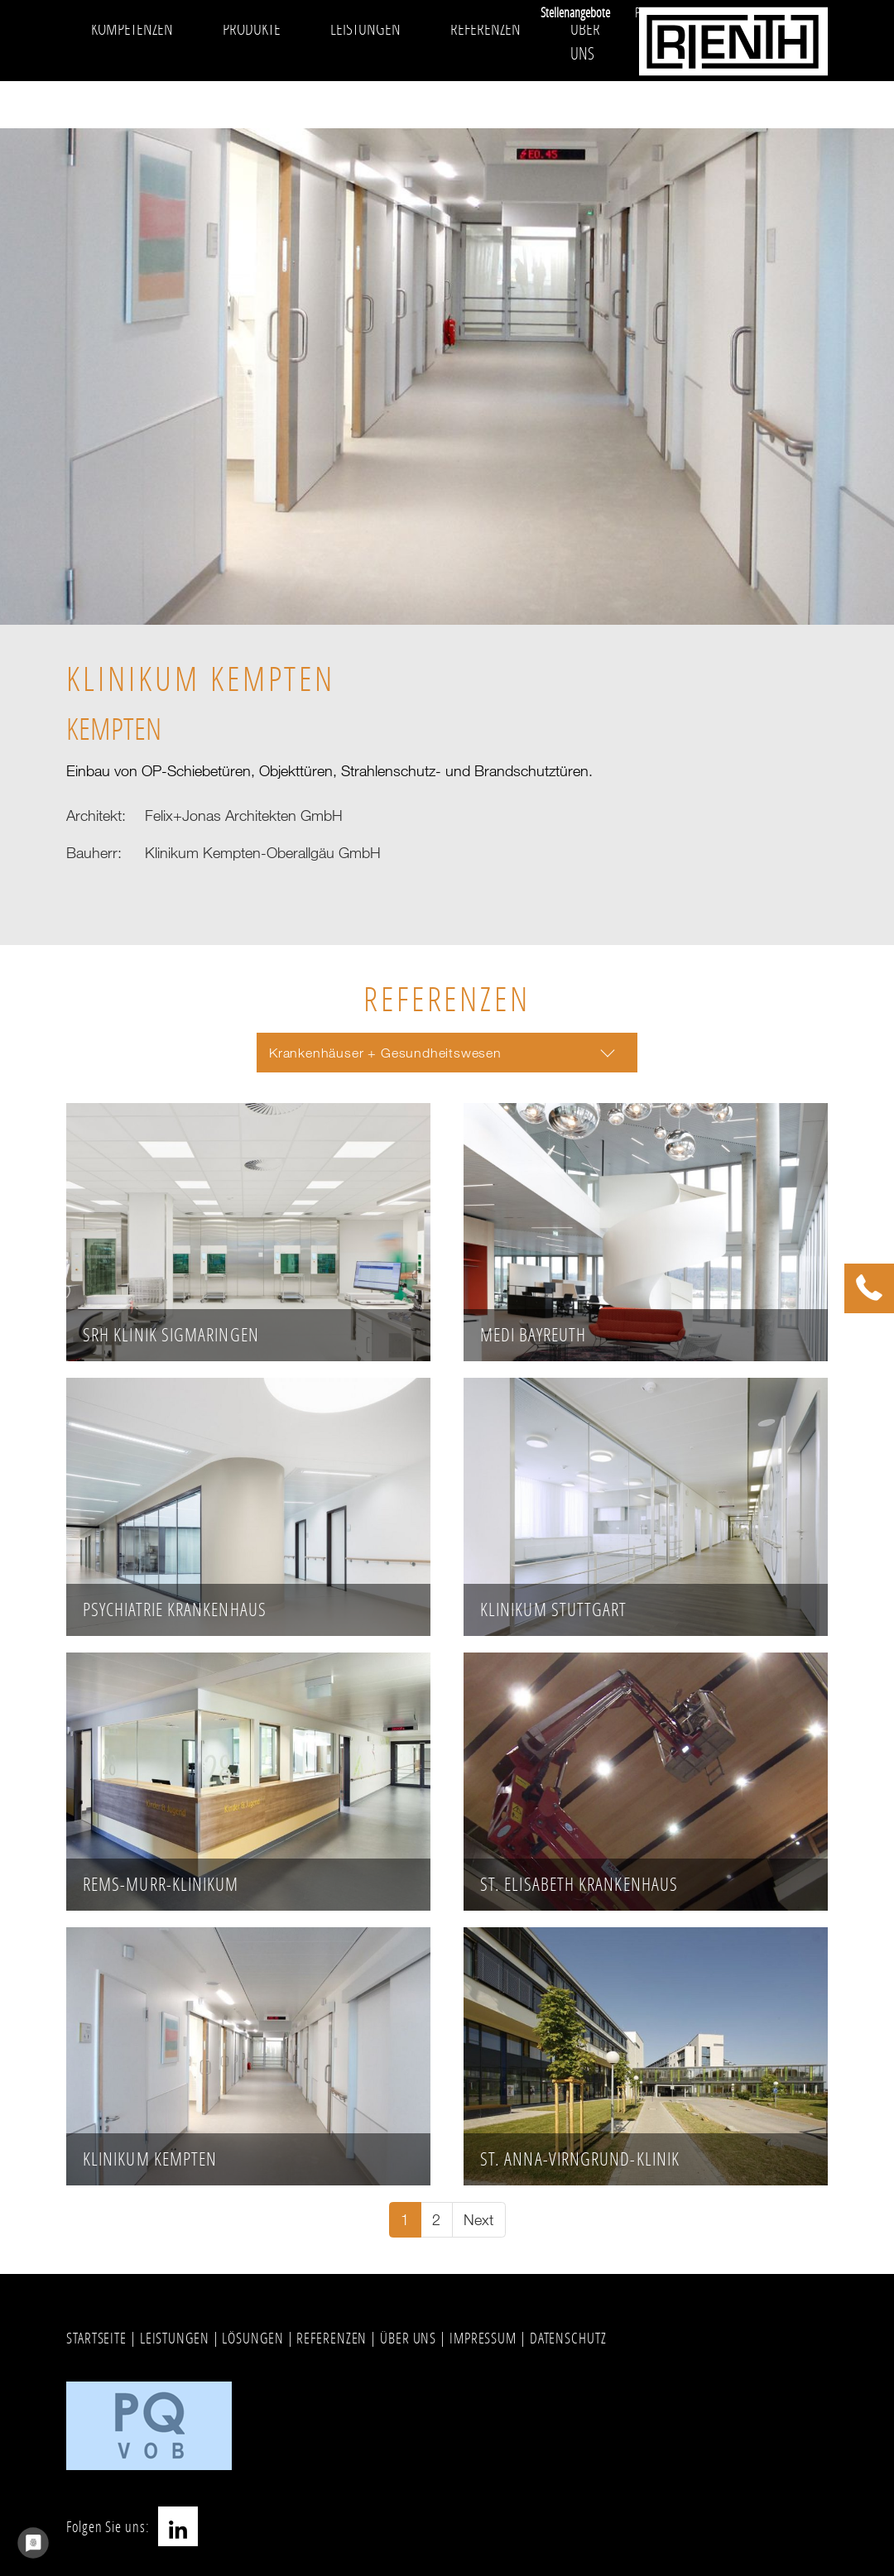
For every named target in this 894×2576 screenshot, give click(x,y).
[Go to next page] (479, 2220)
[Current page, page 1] (405, 2220)
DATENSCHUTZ (568, 2338)
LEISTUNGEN (174, 2338)
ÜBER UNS (408, 2338)
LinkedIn (178, 2526)
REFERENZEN (331, 2338)
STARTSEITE (96, 2338)
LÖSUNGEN (252, 2338)
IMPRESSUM (483, 2338)
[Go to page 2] (437, 2220)
